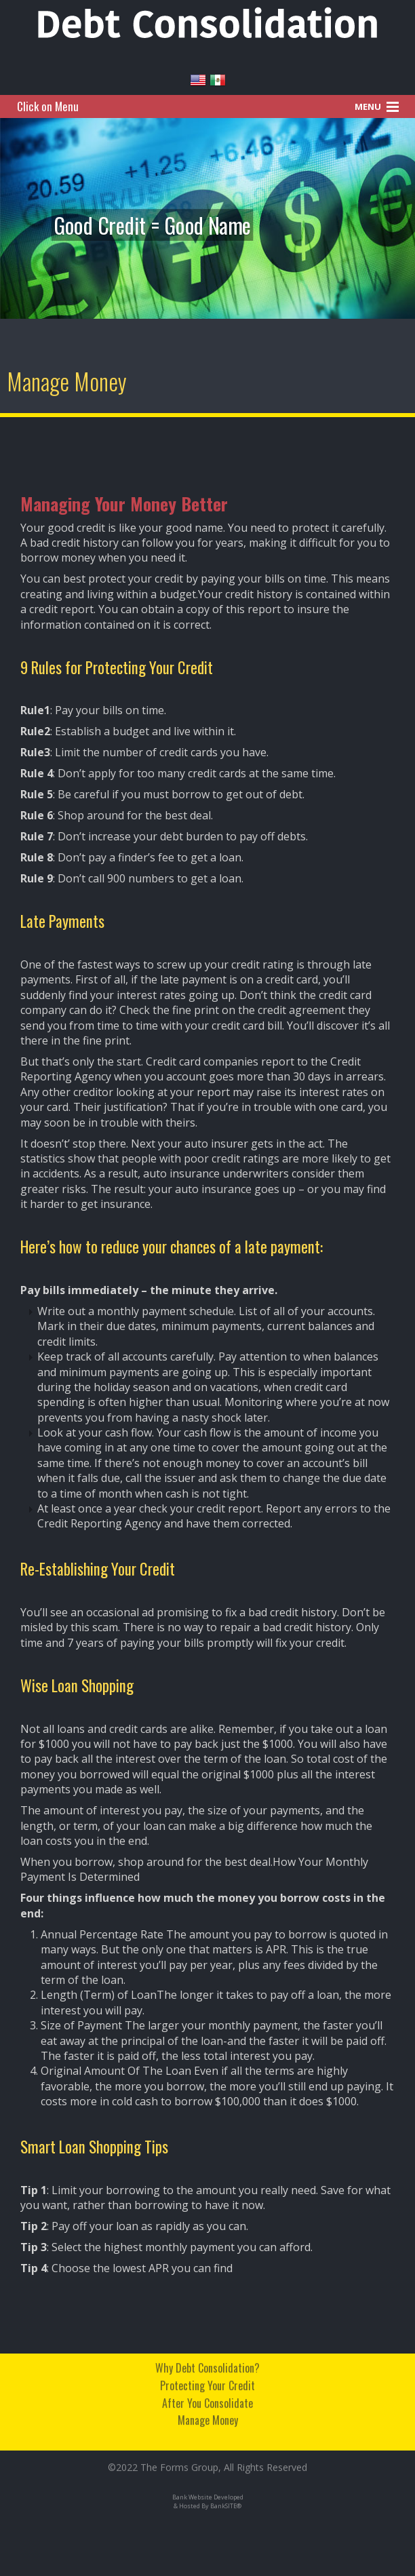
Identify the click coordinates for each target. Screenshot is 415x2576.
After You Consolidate (207, 2400)
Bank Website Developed (208, 2497)
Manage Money (208, 2417)
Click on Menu (48, 106)
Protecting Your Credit (207, 2383)
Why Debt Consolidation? (207, 2366)
